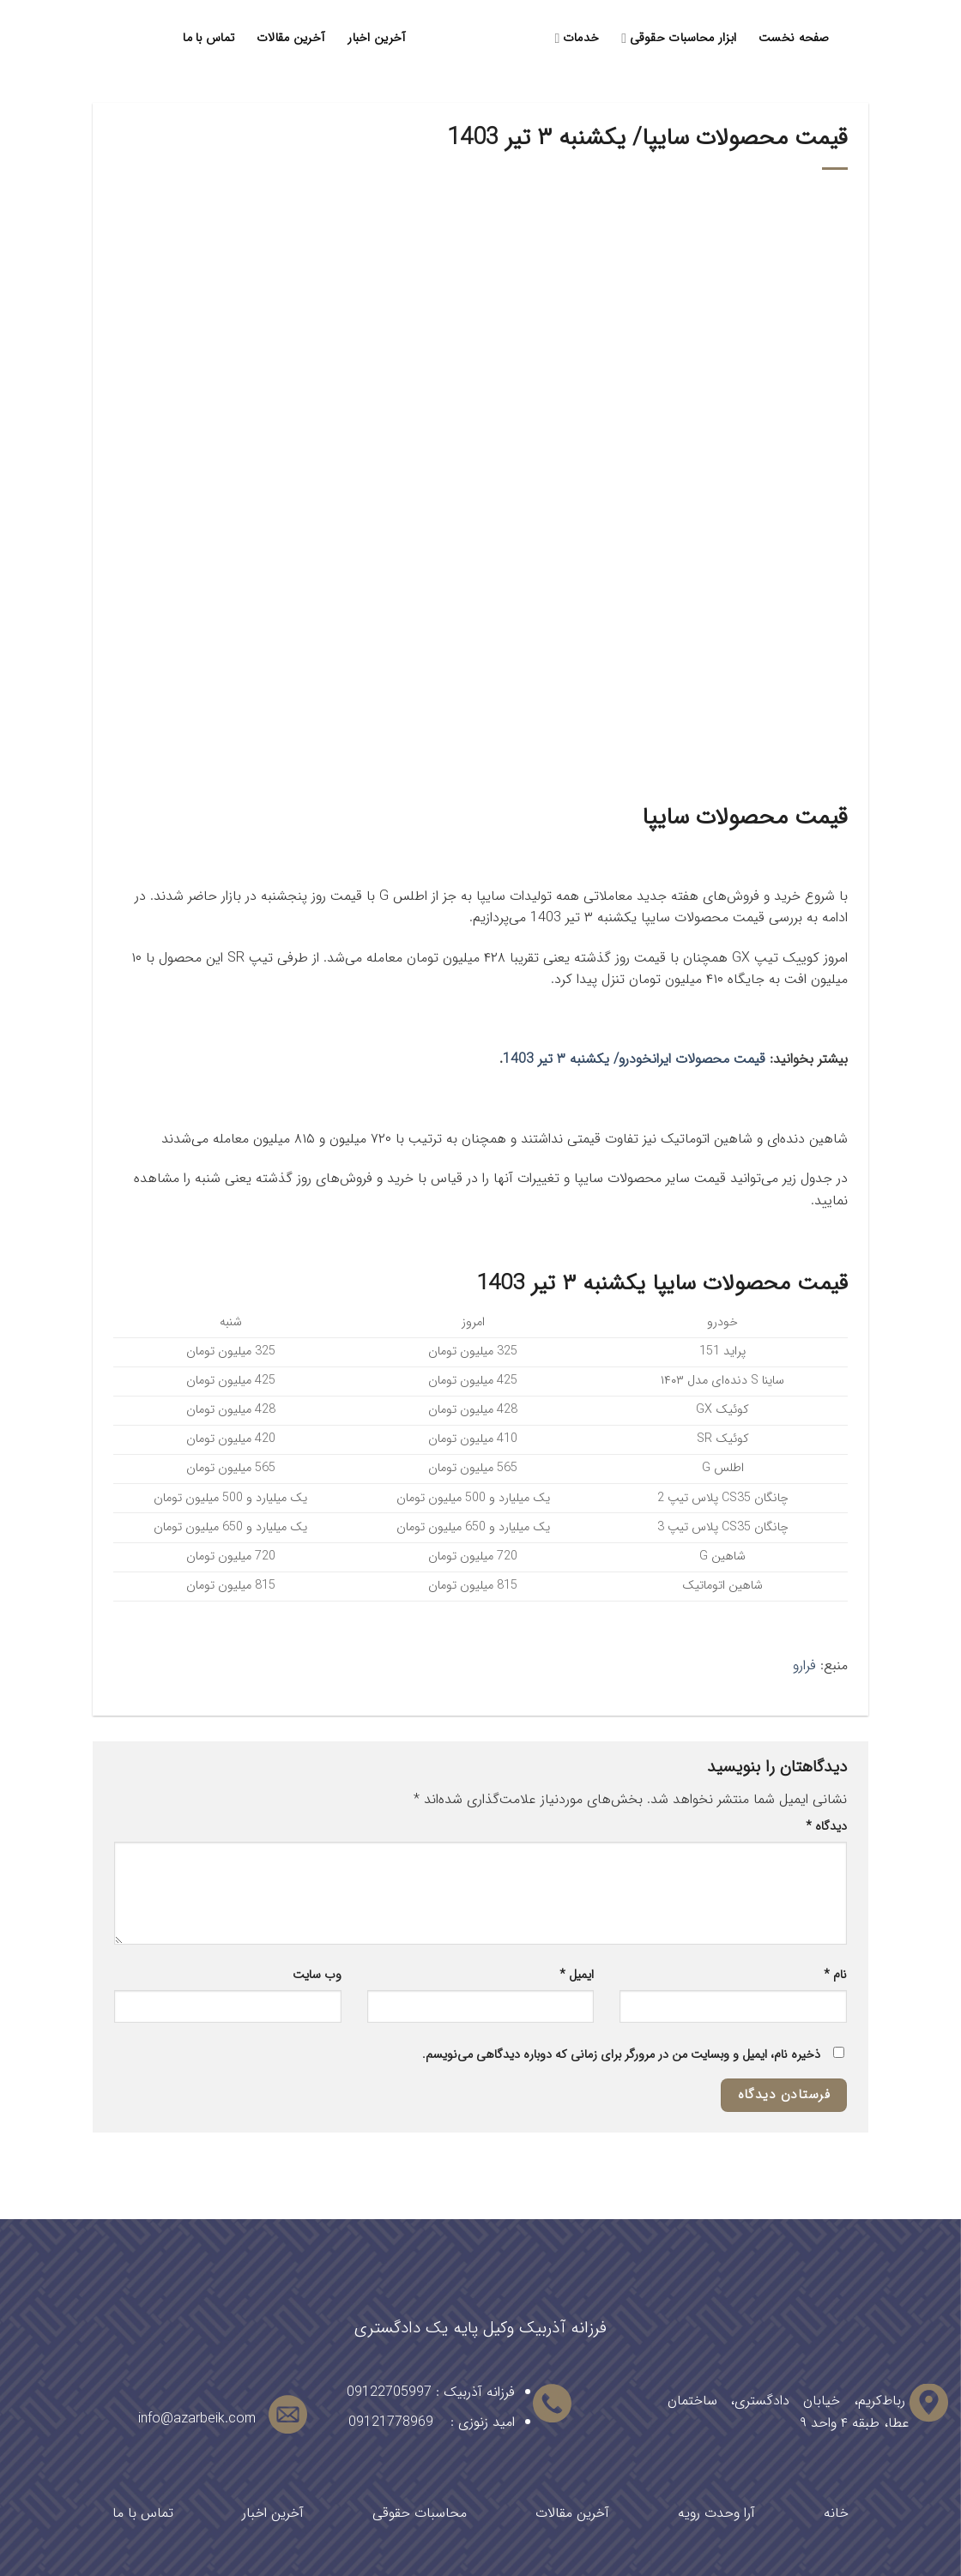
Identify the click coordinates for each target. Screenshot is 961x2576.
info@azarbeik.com (197, 2418)
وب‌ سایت (317, 1975)
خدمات (577, 38)
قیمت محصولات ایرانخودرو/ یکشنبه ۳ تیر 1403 (634, 1059)
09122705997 (389, 2392)
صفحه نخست (794, 38)
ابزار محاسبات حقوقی (678, 38)
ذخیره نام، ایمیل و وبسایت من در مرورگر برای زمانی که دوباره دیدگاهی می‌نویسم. (621, 2055)
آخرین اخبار (377, 38)
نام (835, 1975)
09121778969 (390, 2422)
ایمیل (576, 1975)
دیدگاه (826, 1827)
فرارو (804, 1665)
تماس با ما (208, 38)
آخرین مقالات (291, 38)
